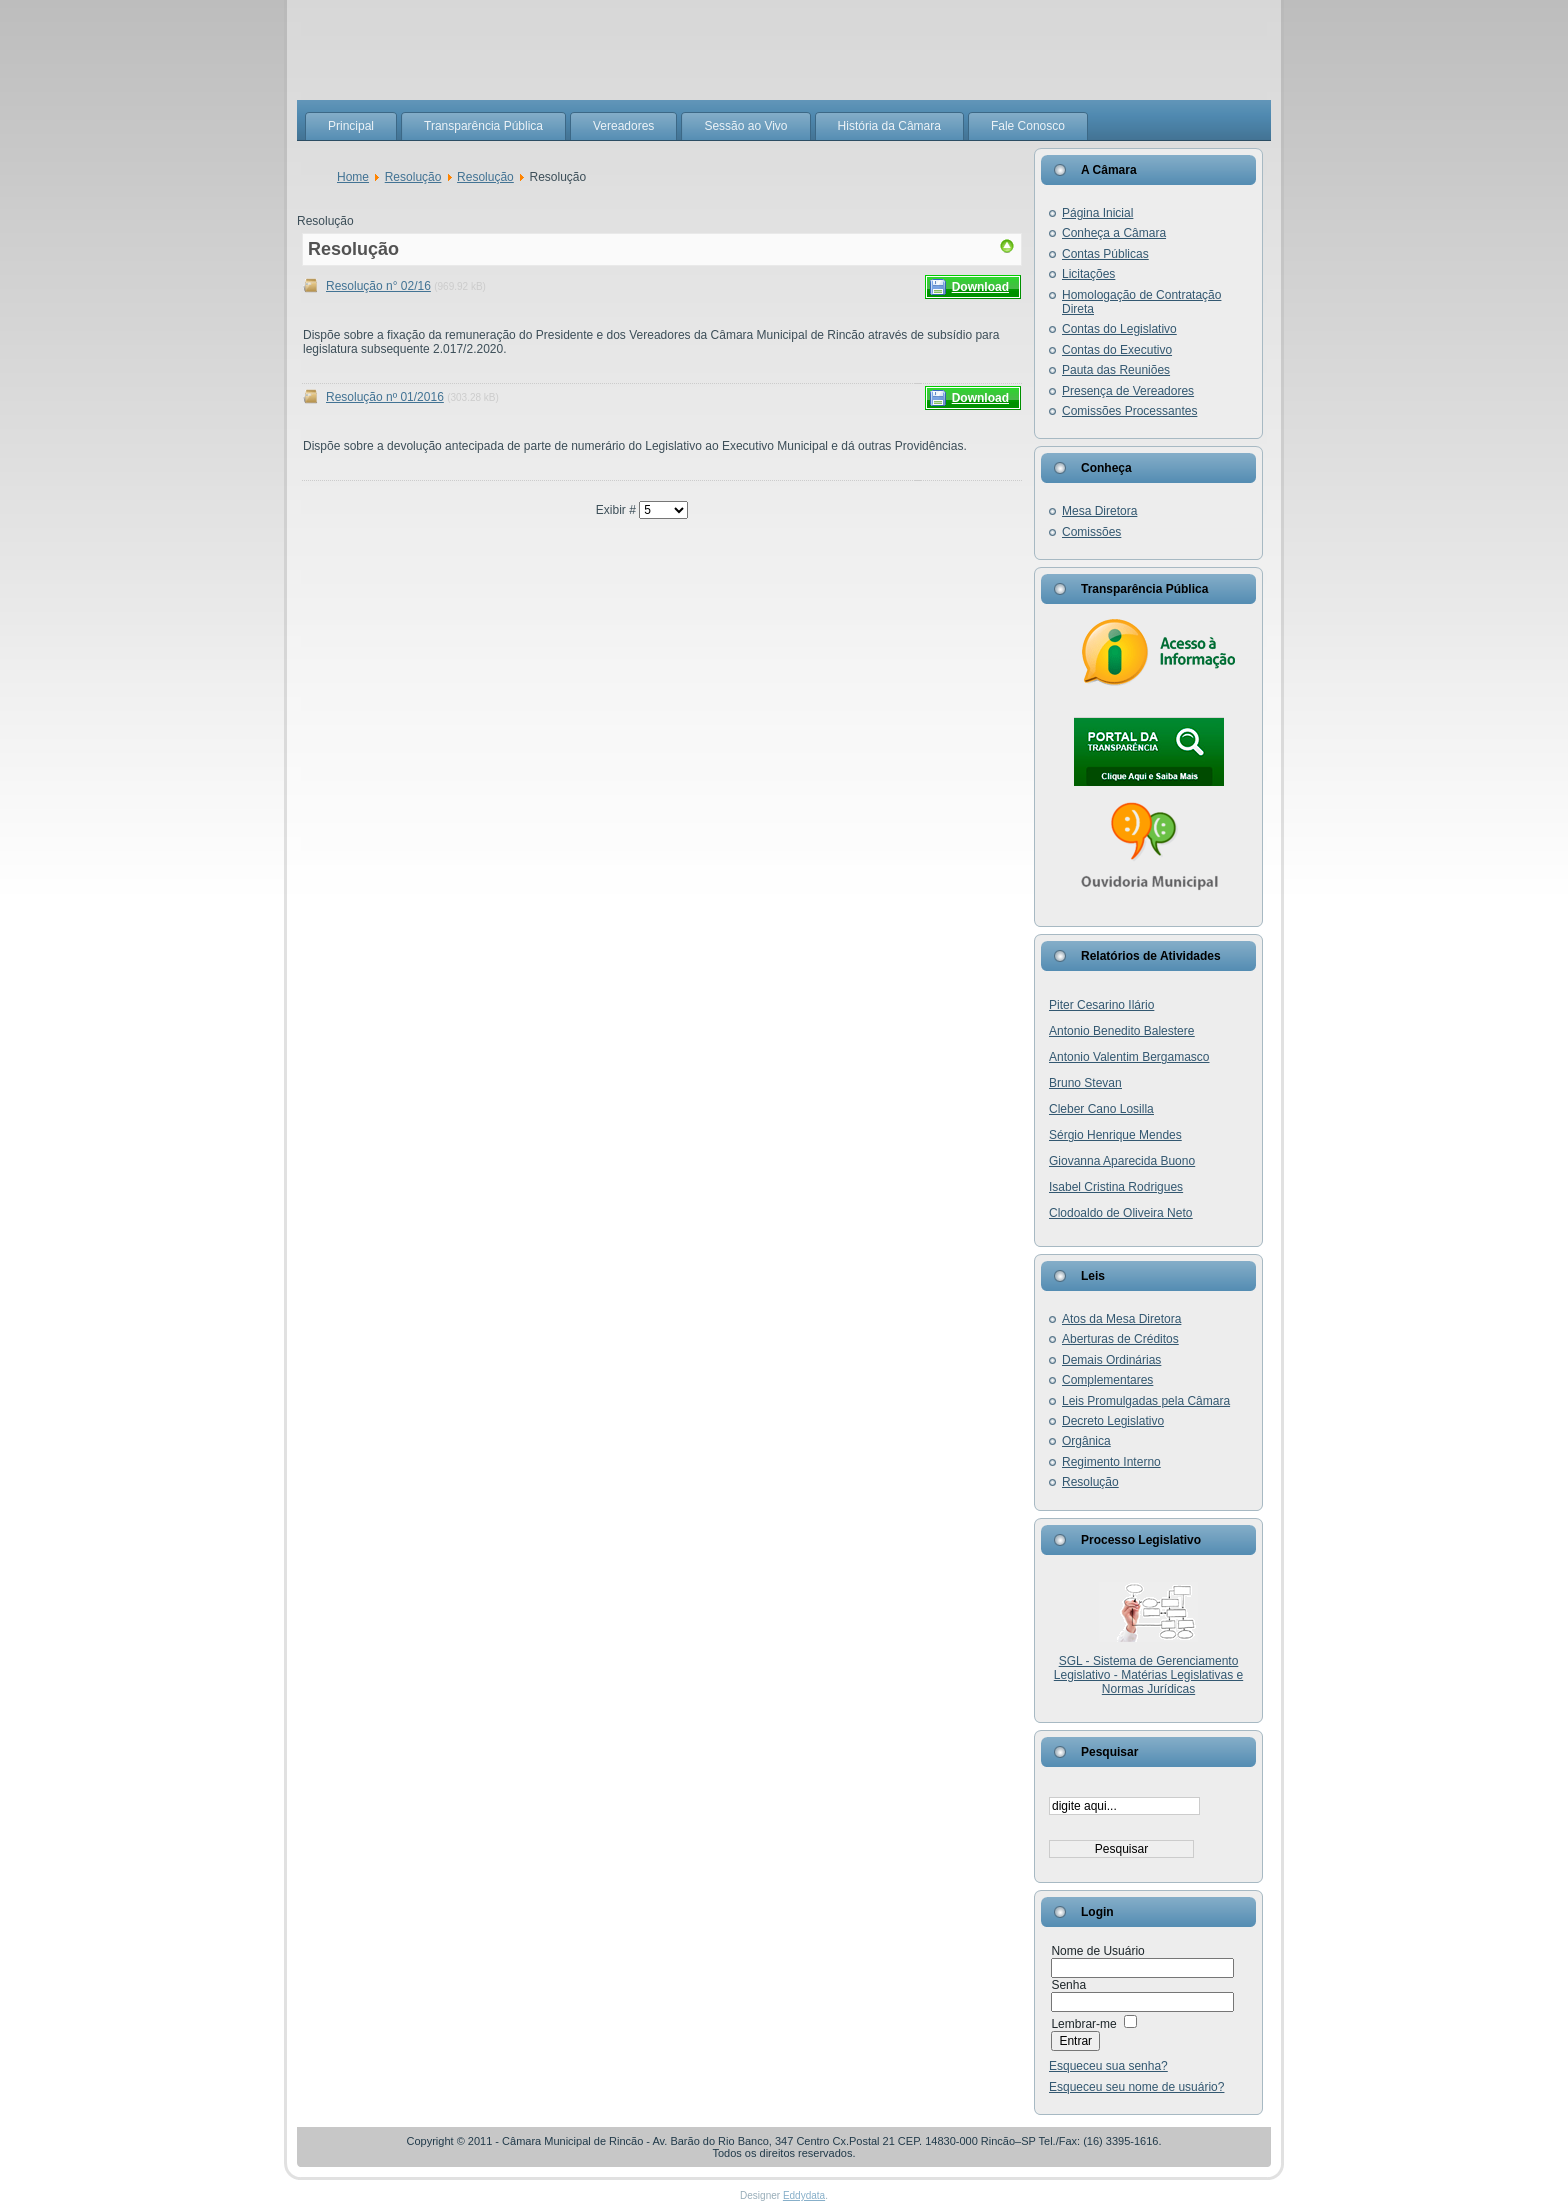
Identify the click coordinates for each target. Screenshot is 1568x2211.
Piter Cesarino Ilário (1101, 1005)
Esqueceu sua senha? (1108, 2066)
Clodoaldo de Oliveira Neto (1120, 1213)
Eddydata (804, 2195)
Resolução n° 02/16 (378, 286)
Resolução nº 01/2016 (385, 397)
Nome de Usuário (1097, 1951)
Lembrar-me (1083, 2024)
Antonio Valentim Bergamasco (1129, 1057)
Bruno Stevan (1085, 1083)
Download (980, 287)
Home (353, 177)
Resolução (413, 177)
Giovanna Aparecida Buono (1122, 1161)
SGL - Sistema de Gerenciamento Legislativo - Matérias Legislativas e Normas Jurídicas (1148, 1675)
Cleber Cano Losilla (1101, 1109)
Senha (1068, 1985)
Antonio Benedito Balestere (1121, 1031)
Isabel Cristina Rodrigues (1116, 1187)
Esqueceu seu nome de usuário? (1136, 2087)
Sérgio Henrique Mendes (1115, 1135)
